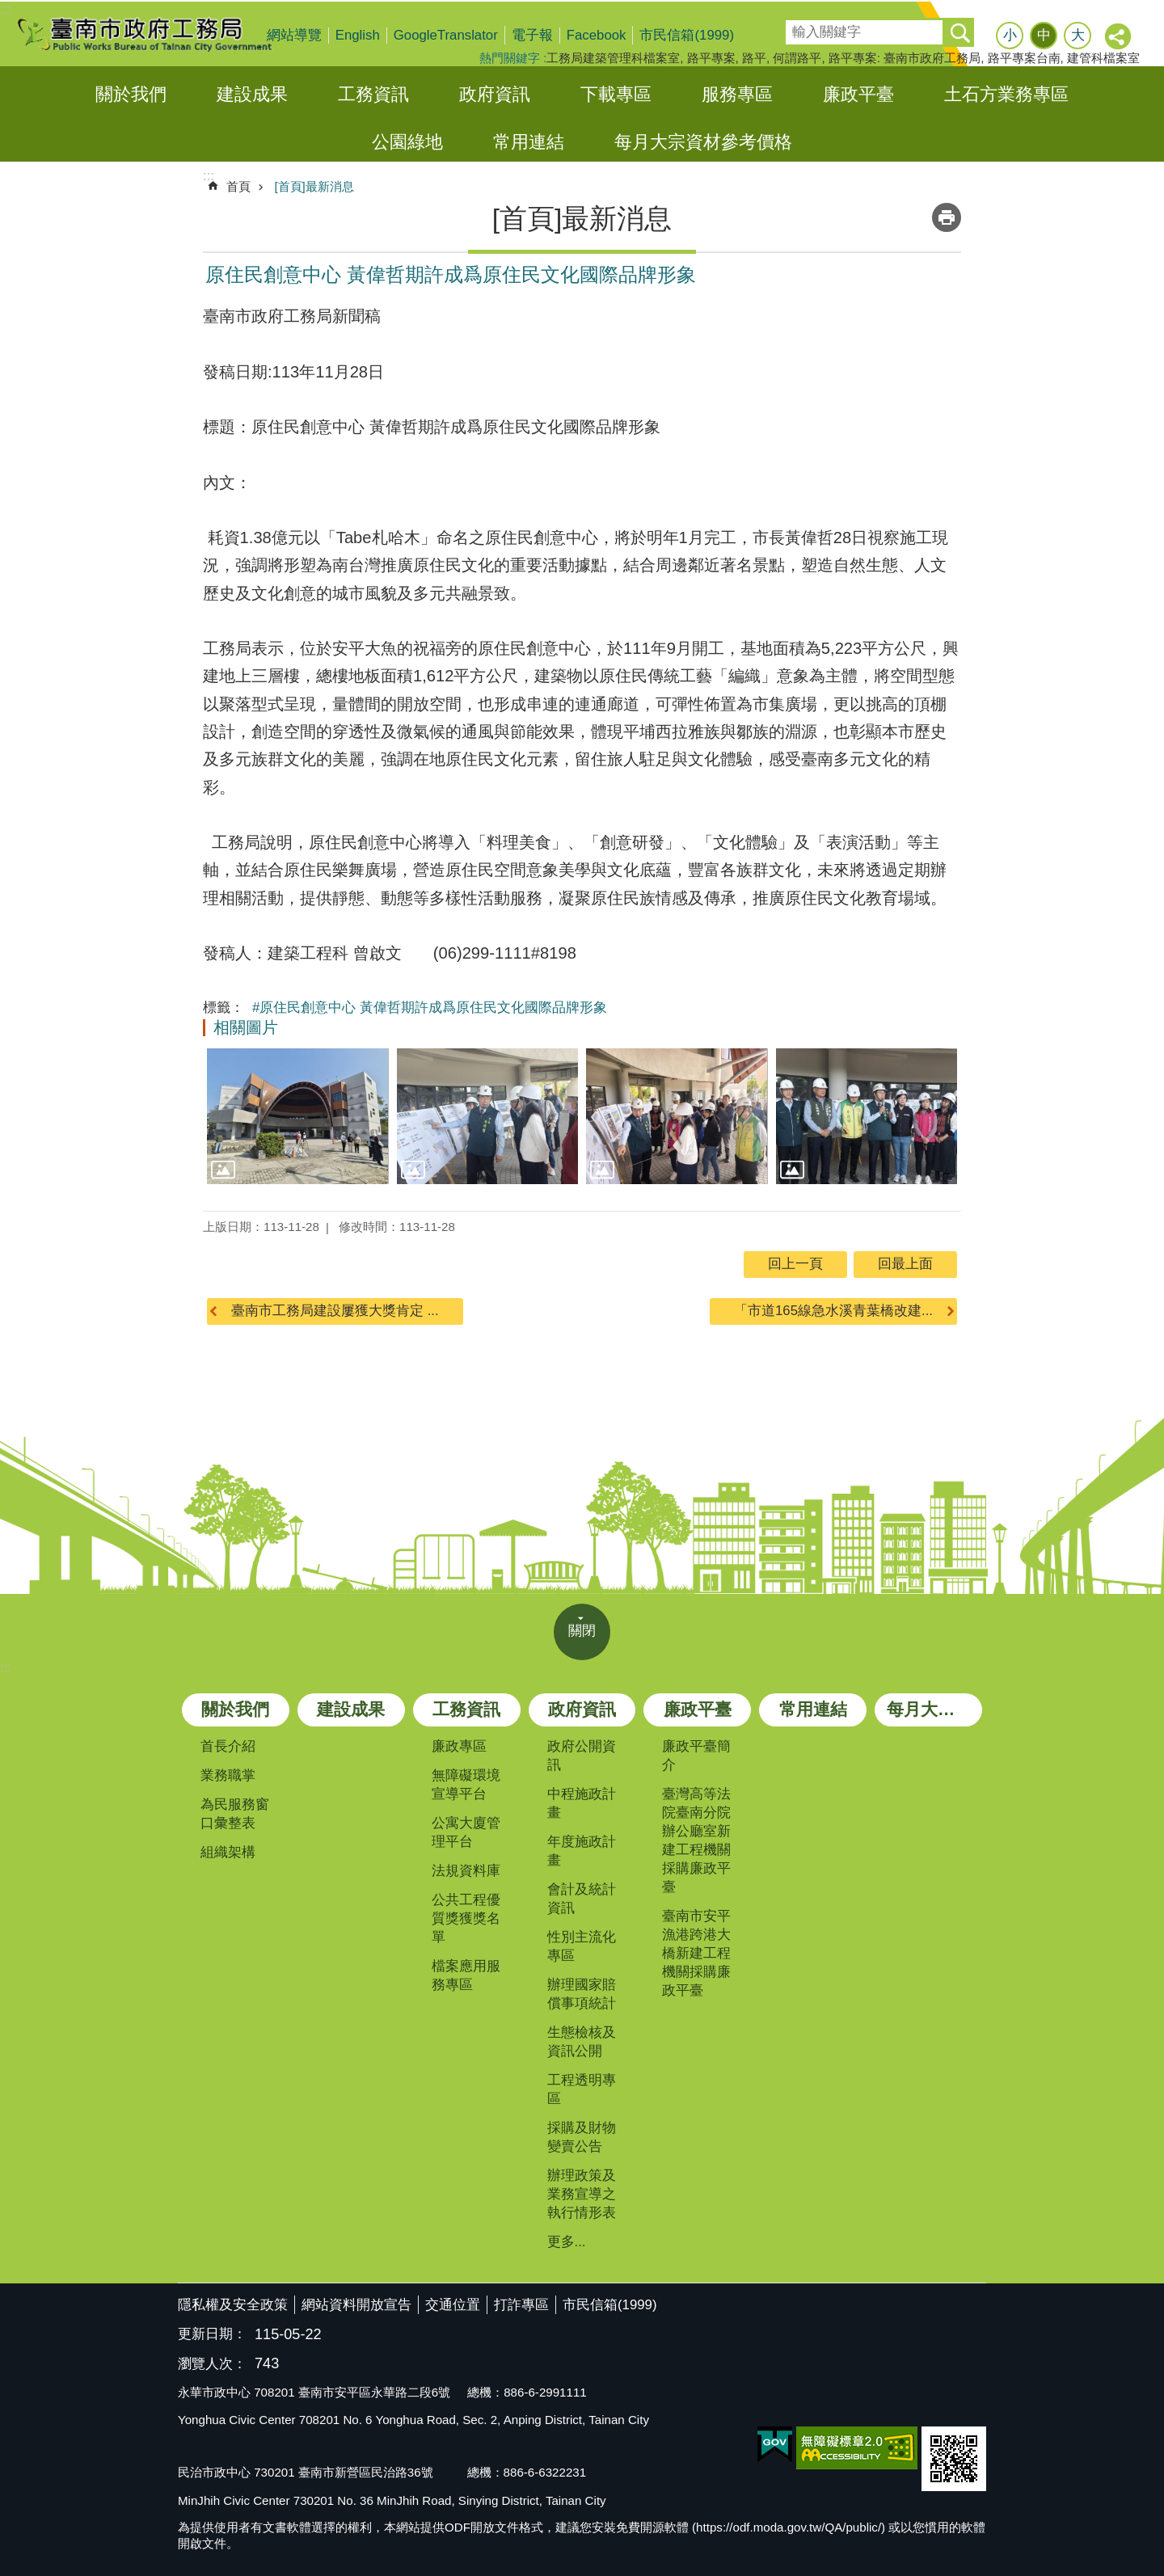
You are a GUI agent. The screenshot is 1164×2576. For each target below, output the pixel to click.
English (357, 35)
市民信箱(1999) (686, 35)
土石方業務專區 (1006, 94)
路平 (754, 58)
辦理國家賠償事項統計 (581, 1994)
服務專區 (737, 94)
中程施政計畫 (581, 1803)
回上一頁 (795, 1263)
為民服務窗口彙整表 (234, 1814)
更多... (566, 2241)
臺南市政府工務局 (157, 34)
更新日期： (212, 2334)
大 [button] (1078, 35)
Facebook (596, 35)
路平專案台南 (1024, 58)
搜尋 (797, 27)
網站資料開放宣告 (356, 2304)
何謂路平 (797, 58)
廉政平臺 (858, 94)
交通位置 (452, 2304)
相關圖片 (245, 1027)
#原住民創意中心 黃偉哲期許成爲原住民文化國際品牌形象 (429, 1007)
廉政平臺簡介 (696, 1756)
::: (5, 9)
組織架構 (227, 1852)
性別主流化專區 (581, 1946)
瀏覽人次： (212, 2365)
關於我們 (131, 94)
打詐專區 (521, 2304)
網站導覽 (294, 35)
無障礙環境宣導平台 (466, 1785)
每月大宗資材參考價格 (703, 142)
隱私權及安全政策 (233, 2304)
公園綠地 (407, 142)
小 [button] (1010, 35)
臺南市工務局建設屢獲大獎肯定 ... (335, 1310)
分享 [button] (1118, 37)
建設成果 (252, 94)
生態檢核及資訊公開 (581, 2042)
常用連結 (528, 142)
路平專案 (711, 58)
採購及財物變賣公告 (581, 2137)
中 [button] (1044, 35)
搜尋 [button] (959, 32)
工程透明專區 (581, 2089)
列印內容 (946, 217)
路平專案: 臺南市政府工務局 (905, 58)
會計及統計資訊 (581, 1899)
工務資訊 (373, 94)
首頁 (238, 186)
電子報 (532, 35)
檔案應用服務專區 (466, 1975)
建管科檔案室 (1103, 58)
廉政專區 (459, 1746)
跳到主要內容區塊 (8, 8)
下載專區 (616, 94)
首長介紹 (227, 1746)
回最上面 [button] (905, 1263)
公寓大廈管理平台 (466, 1832)
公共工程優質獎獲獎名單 (466, 1918)
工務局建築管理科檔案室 (613, 58)
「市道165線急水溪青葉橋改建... (833, 1310)
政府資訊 (494, 94)
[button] (298, 1116)
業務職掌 (227, 1775)
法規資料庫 (466, 1870)
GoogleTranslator (446, 35)
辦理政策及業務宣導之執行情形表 (581, 2194)
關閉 (582, 1630)
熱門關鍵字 (509, 58)
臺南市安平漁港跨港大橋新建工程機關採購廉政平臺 (696, 1953)
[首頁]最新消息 (313, 186)
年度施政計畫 (581, 1851)
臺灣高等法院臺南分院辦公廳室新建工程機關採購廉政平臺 (696, 1840)
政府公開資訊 (581, 1756)
